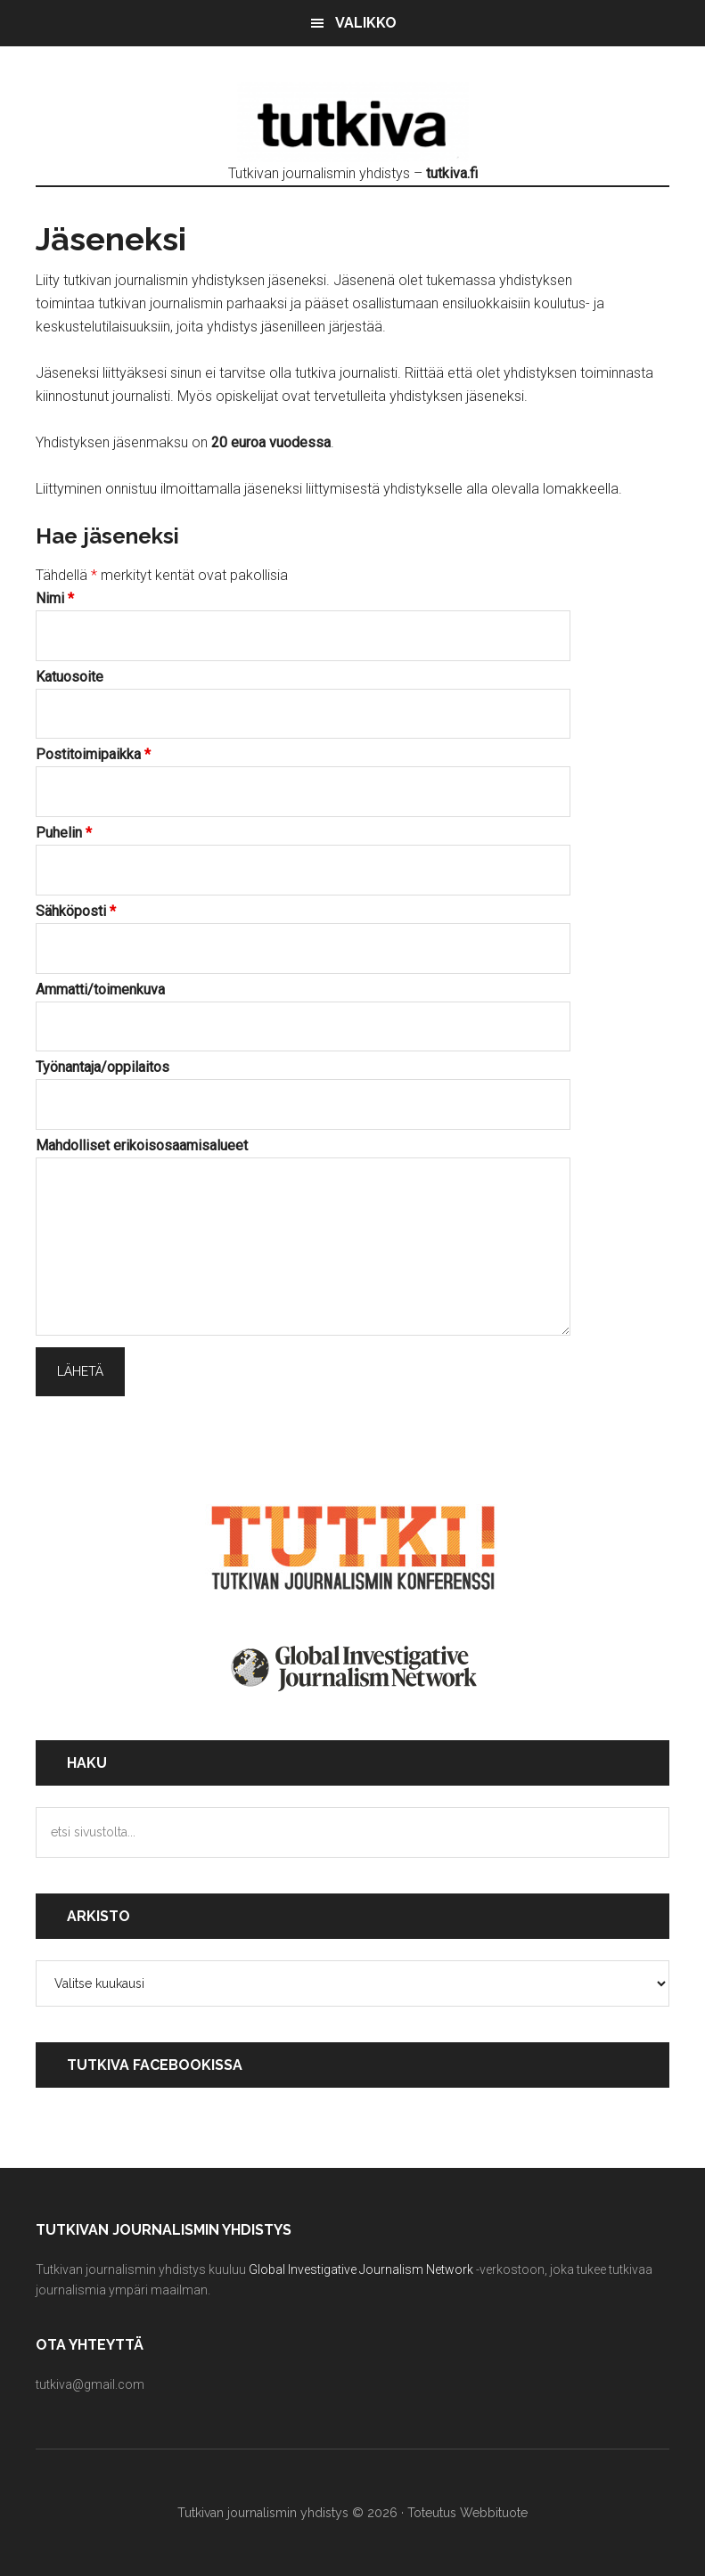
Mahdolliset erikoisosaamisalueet (142, 1145)
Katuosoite (69, 676)
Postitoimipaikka (93, 754)
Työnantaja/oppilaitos (102, 1067)
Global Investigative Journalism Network (361, 2269)
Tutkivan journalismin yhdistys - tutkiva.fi (353, 122)
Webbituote (494, 2513)
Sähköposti (76, 911)
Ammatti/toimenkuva (100, 989)
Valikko (366, 22)
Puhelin (64, 832)
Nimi (55, 598)
